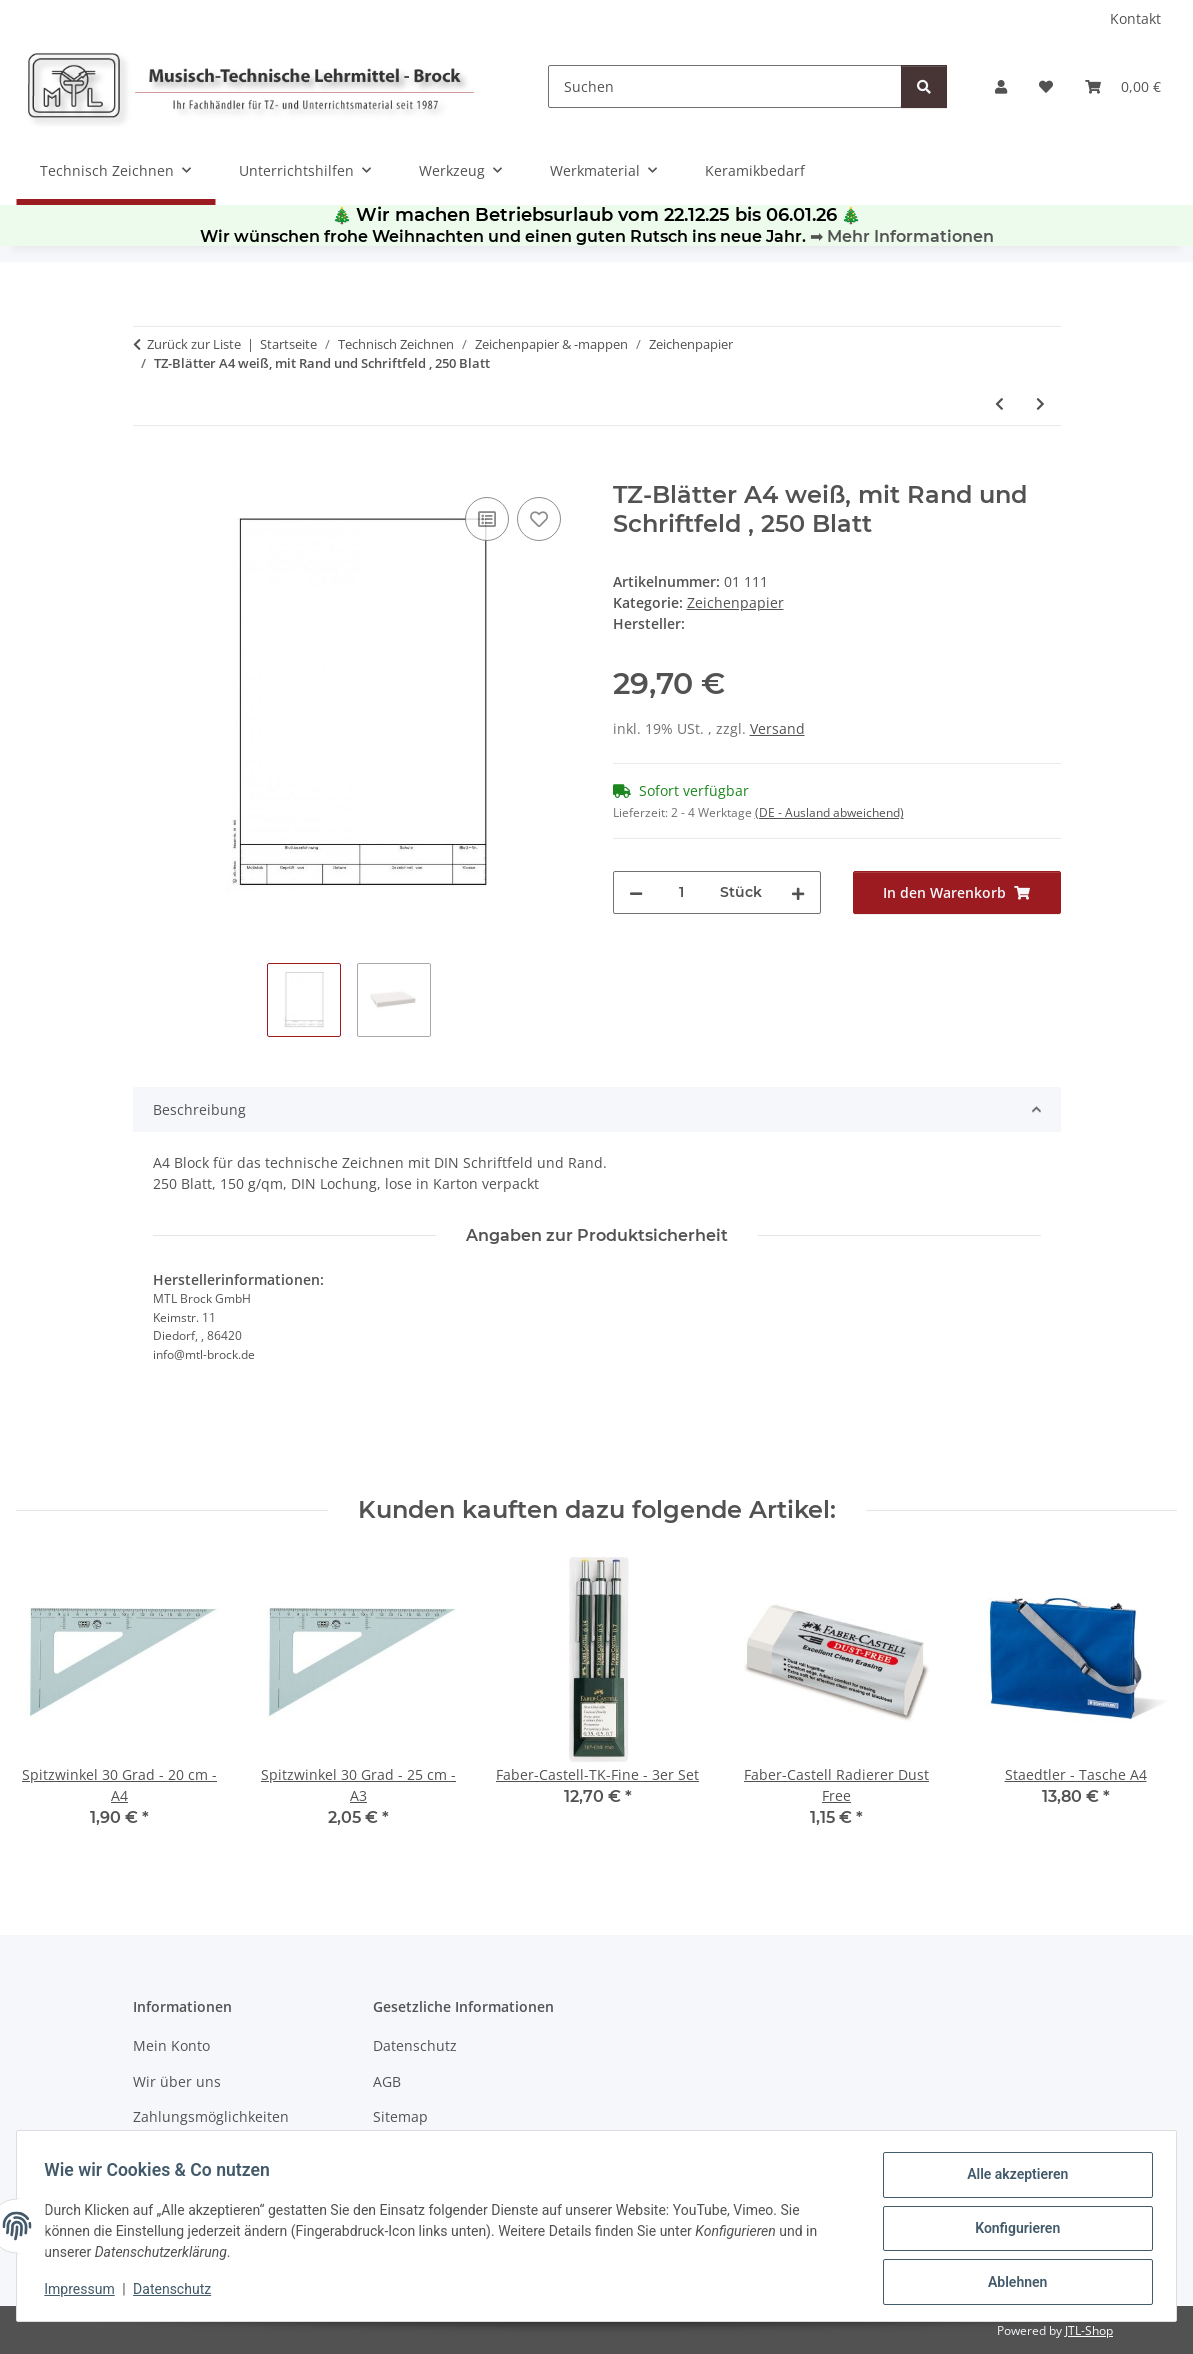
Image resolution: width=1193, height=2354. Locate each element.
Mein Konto (171, 2045)
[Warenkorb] (1123, 86)
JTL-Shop (1089, 2330)
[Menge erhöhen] (798, 892)
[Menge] (681, 892)
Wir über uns (177, 2081)
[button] (1001, 86)
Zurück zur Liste (194, 344)
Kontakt (1135, 18)
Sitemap (400, 2116)
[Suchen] (725, 86)
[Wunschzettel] (1046, 86)
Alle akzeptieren (1012, 2179)
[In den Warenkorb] (149, 470)
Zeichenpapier (735, 602)
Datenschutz (177, 2292)
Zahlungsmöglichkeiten (211, 2116)
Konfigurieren (1012, 2231)
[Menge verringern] (636, 892)
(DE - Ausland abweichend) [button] (829, 812)
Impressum (84, 2292)
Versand (777, 728)
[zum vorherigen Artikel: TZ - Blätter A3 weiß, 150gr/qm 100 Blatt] (999, 403)
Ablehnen (1012, 2283)
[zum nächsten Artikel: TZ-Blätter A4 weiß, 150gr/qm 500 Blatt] (1040, 403)
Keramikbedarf (755, 170)
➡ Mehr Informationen (902, 236)
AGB (387, 2081)
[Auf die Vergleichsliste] (487, 519)
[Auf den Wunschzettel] (539, 519)
